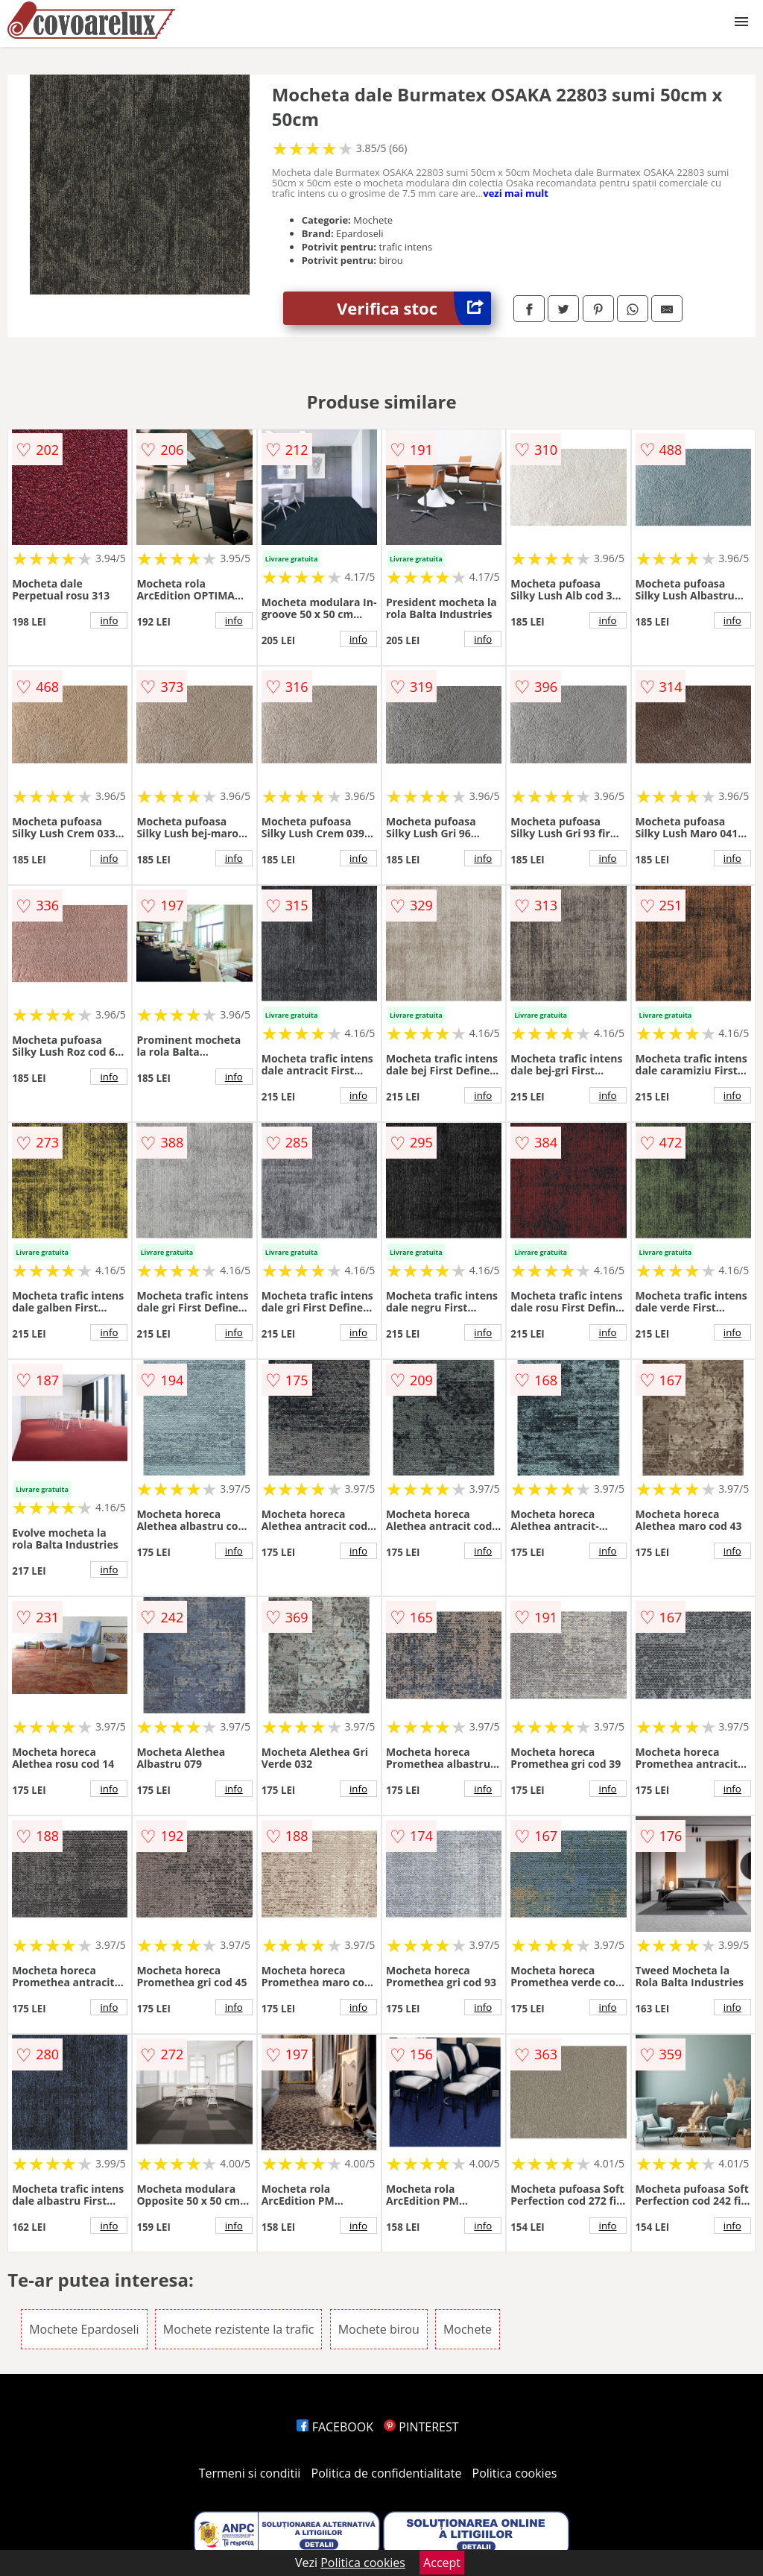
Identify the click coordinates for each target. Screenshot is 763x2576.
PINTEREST (421, 2427)
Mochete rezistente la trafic (238, 2329)
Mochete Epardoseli (84, 2329)
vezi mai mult (515, 193)
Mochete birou (379, 2329)
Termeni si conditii (250, 2473)
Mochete (467, 2329)
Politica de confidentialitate (386, 2473)
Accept (441, 2562)
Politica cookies (514, 2473)
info (109, 620)
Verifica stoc (414, 308)
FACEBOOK (335, 2427)
